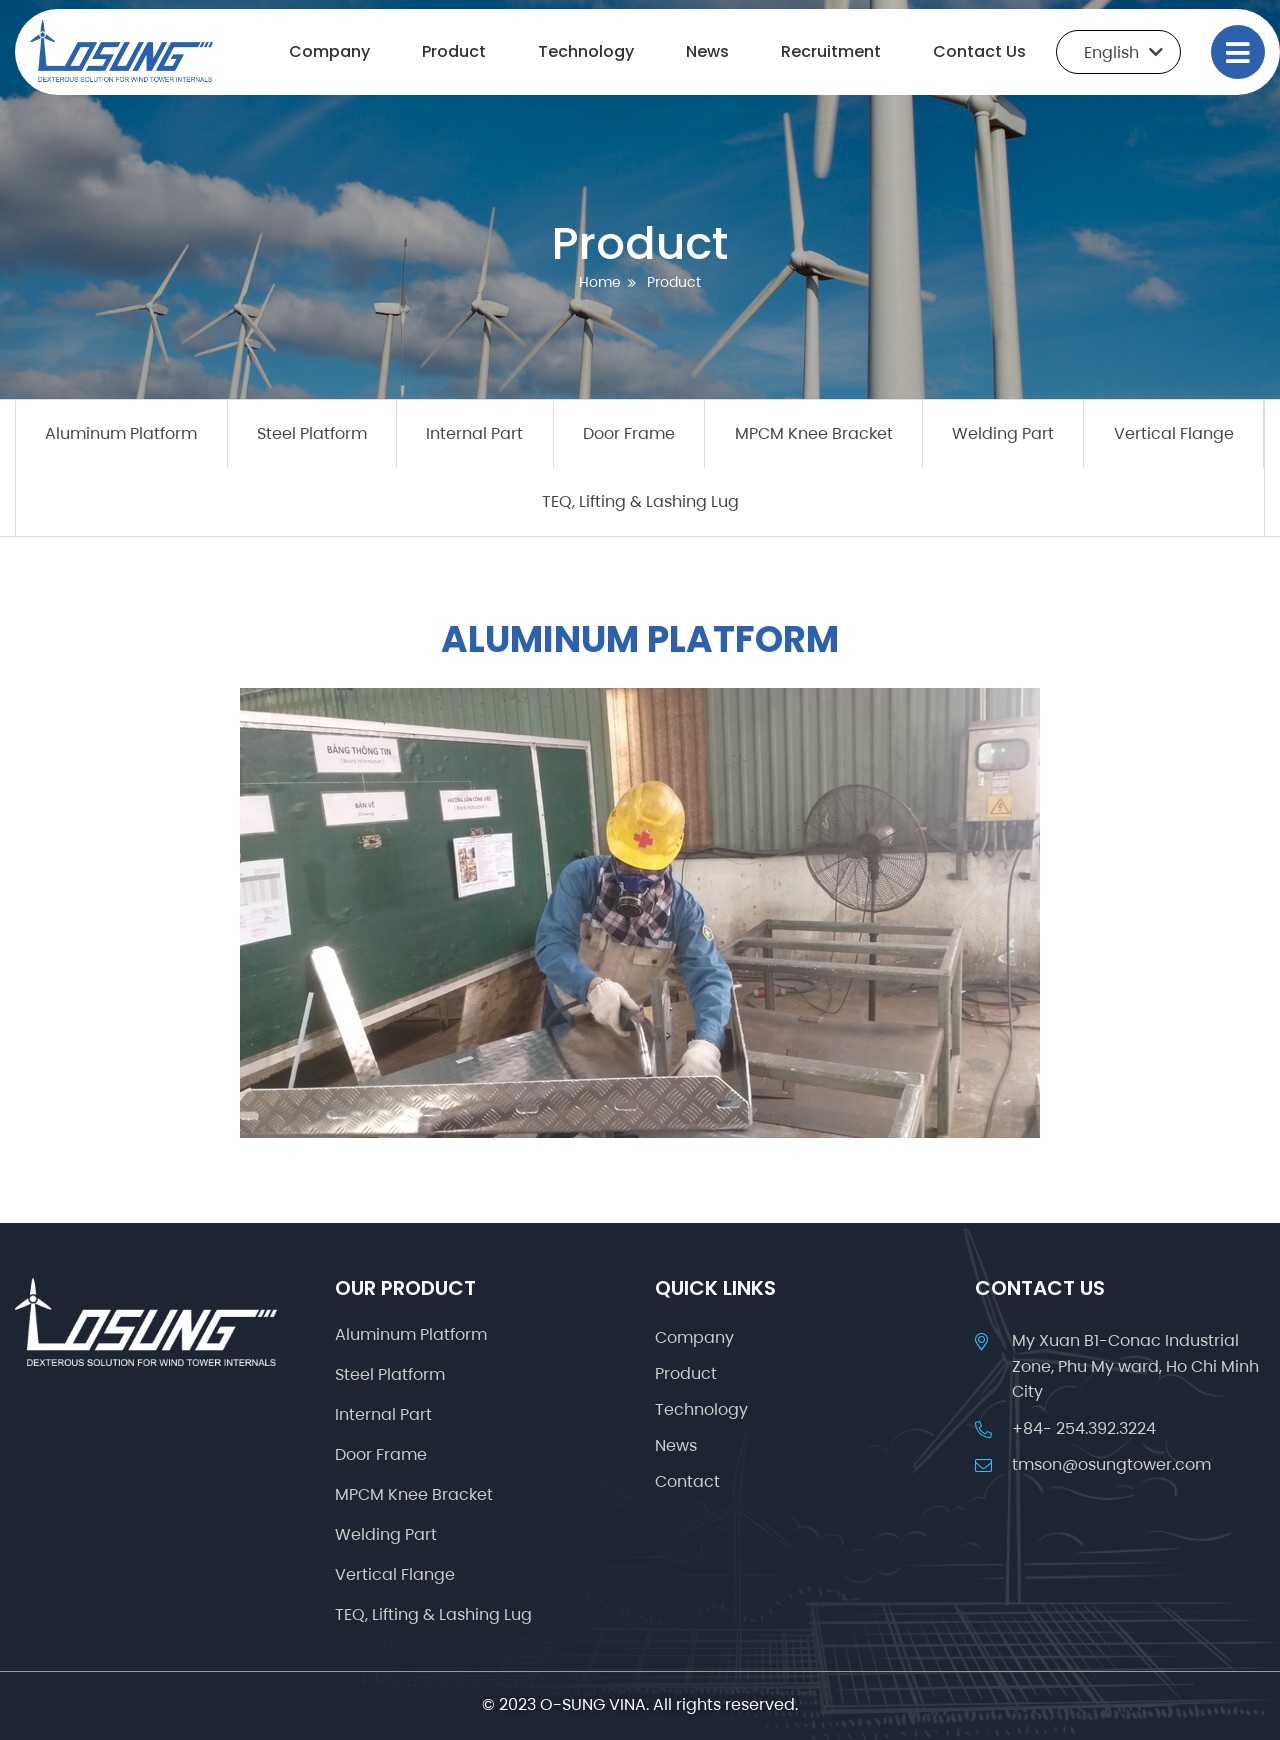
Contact (687, 1482)
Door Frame (629, 433)
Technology (586, 51)
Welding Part (1003, 433)
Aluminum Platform (121, 433)
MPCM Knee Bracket (814, 433)
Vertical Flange (1174, 433)
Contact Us (979, 51)
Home (600, 282)
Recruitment (831, 51)
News (707, 51)
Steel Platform (312, 433)
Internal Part (474, 433)
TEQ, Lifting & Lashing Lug (640, 501)
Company (329, 51)
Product (454, 51)
